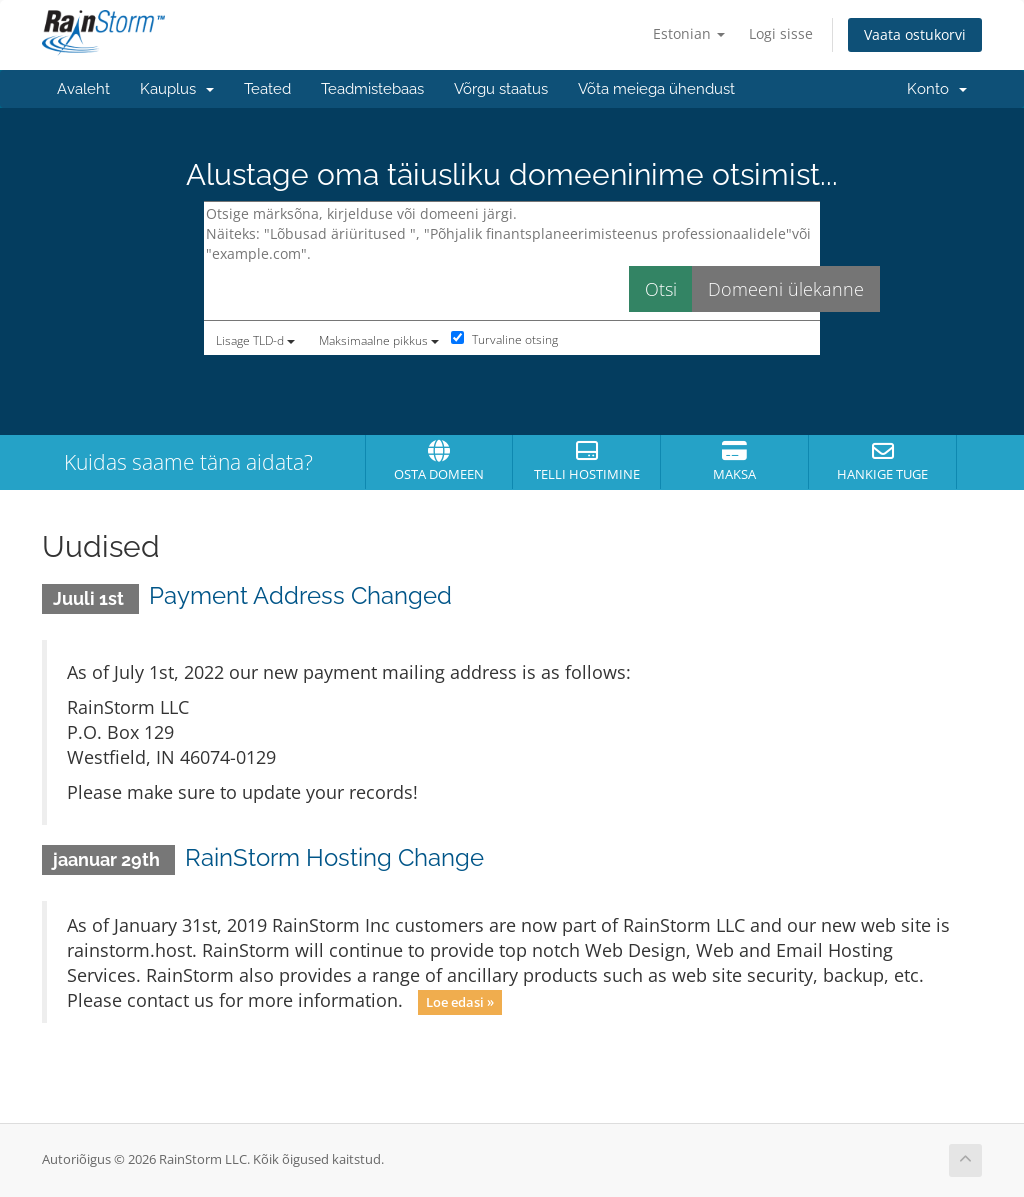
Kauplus (177, 89)
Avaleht (83, 89)
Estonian (689, 33)
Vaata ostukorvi (915, 34)
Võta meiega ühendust (656, 89)
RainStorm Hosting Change (334, 857)
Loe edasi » (460, 1002)
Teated (267, 89)
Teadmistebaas (372, 89)
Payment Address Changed (300, 595)
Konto (937, 89)
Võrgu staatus (501, 89)
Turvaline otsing (504, 339)
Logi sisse (781, 33)
